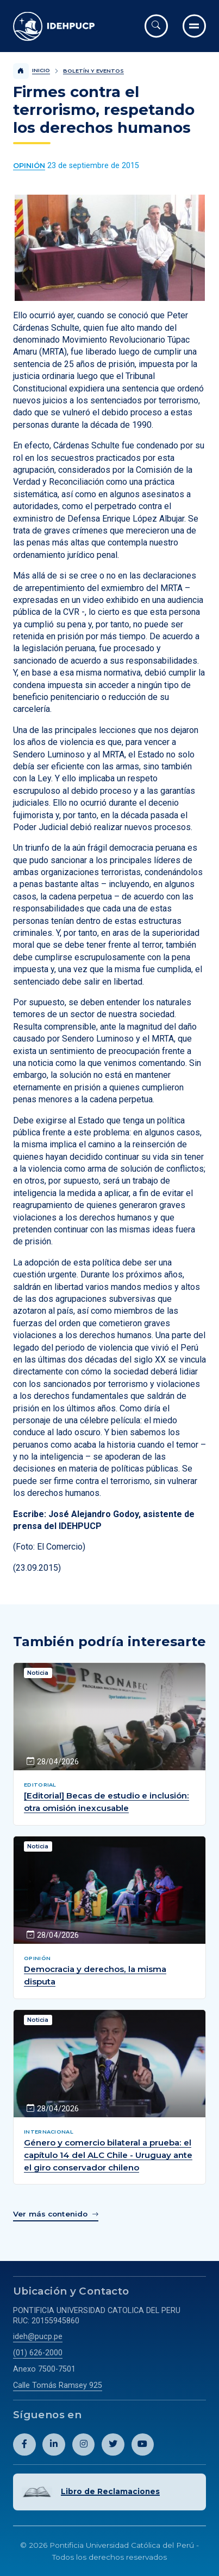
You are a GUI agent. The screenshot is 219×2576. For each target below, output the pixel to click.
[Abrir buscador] (156, 25)
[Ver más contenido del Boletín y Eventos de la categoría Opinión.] (29, 166)
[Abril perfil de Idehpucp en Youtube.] (143, 2444)
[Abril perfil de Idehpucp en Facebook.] (24, 2444)
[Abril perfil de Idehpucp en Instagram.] (83, 2444)
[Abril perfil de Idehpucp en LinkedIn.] (53, 2444)
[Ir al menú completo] (194, 25)
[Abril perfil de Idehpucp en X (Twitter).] (113, 2444)
